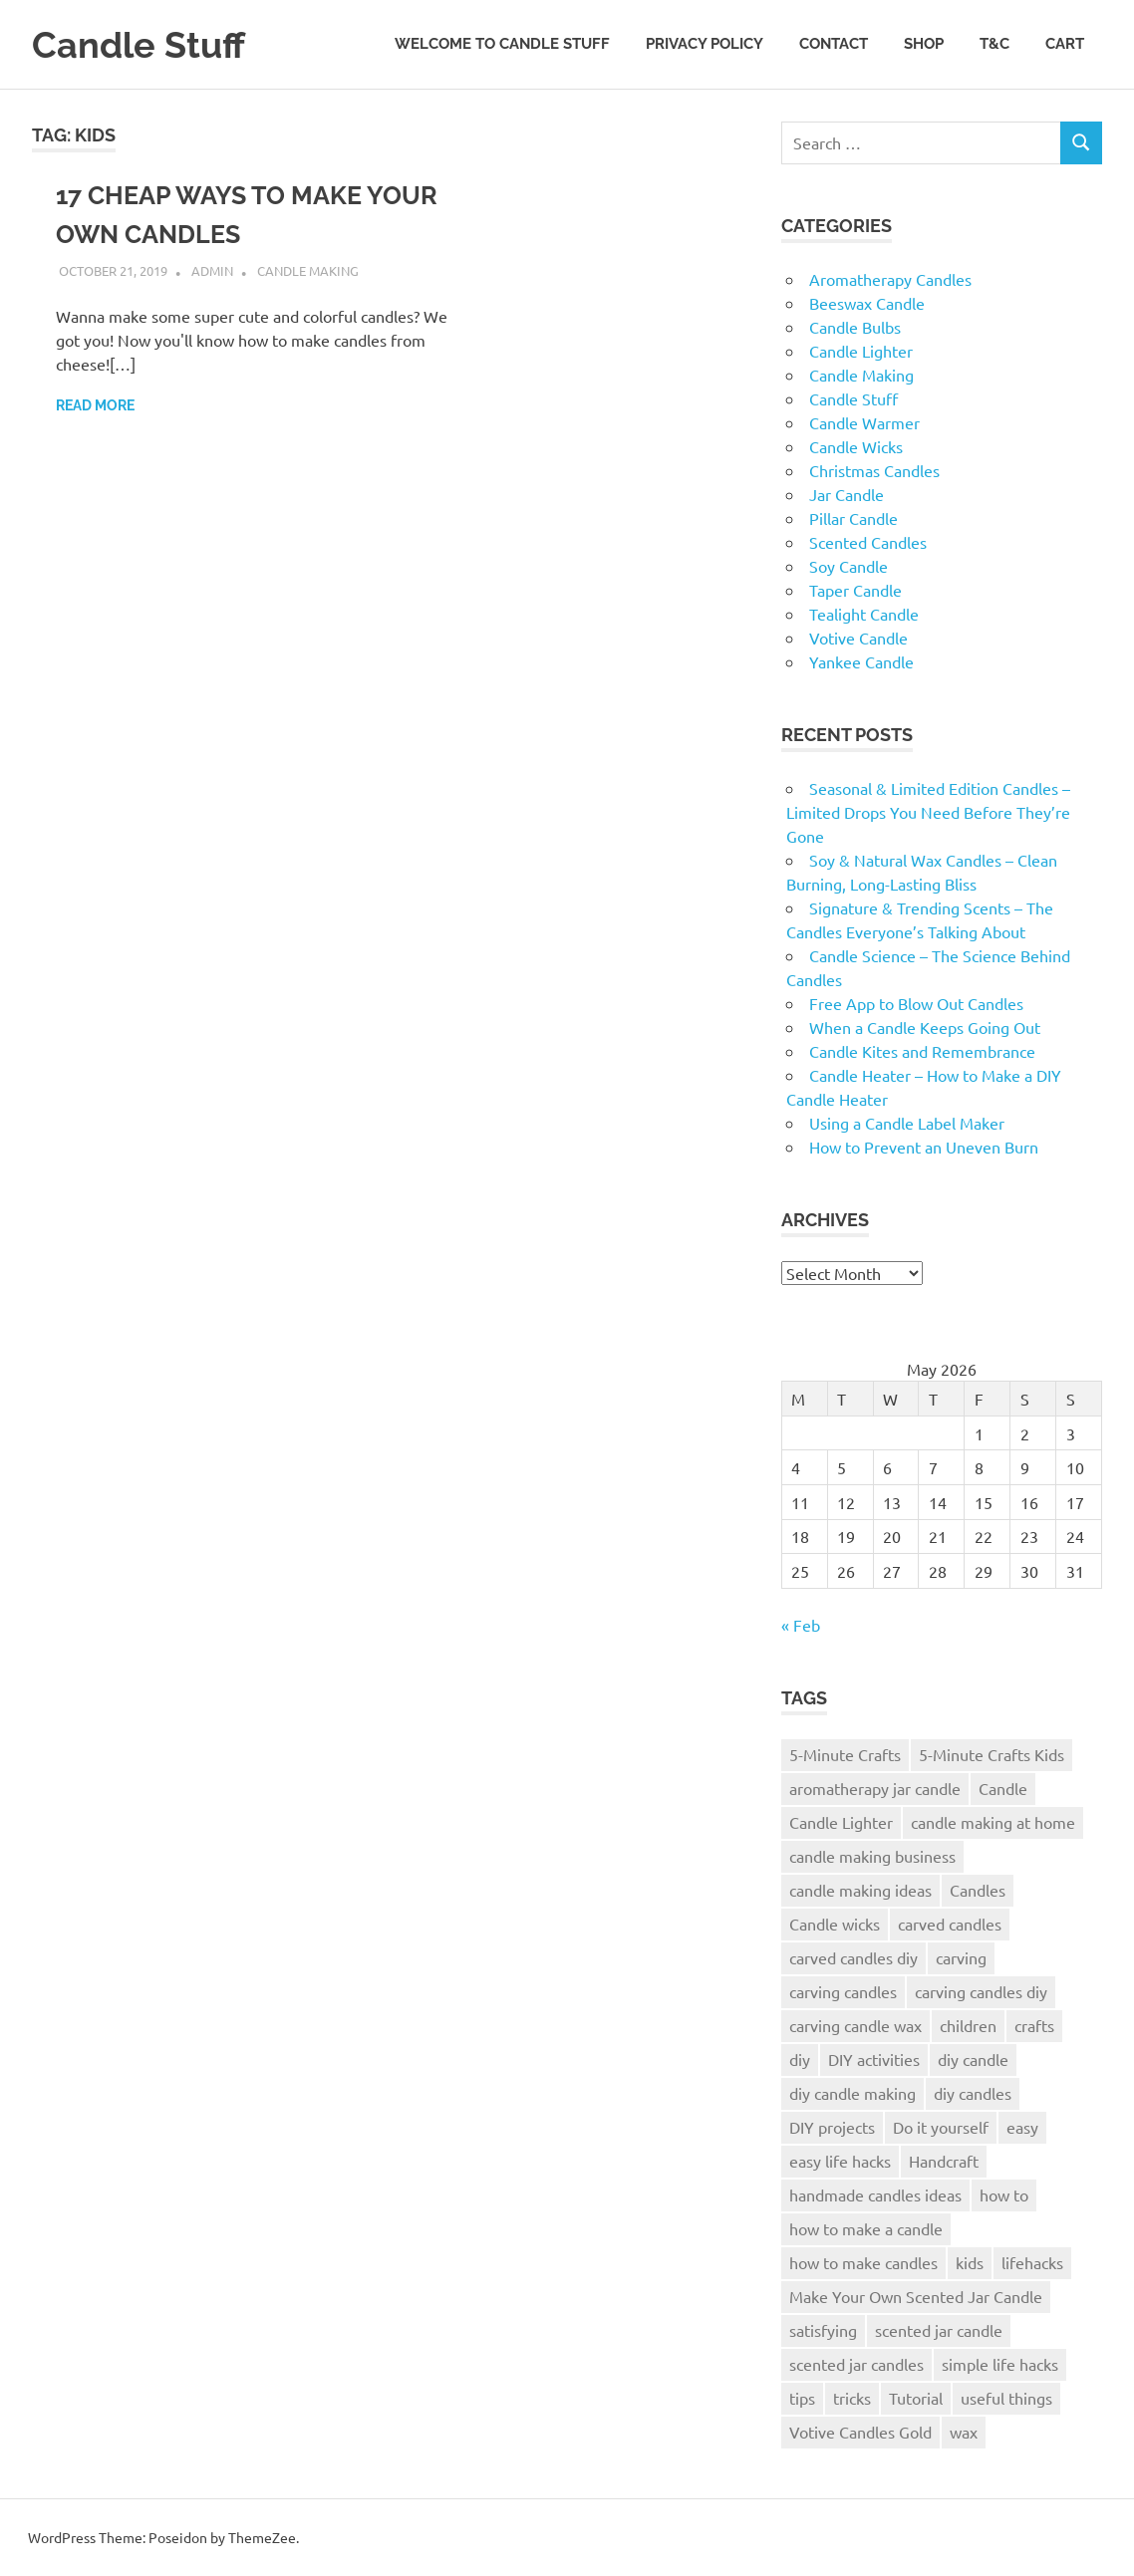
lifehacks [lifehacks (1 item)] (1032, 2262)
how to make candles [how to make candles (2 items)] (863, 2262)
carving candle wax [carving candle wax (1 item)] (855, 2025)
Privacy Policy (704, 44)
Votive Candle (858, 637)
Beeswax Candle (867, 303)
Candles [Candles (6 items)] (977, 1890)
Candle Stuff (144, 44)
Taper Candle (855, 590)
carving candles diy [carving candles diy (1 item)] (981, 1991)
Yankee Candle (861, 661)
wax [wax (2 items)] (964, 2432)
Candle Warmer (864, 422)
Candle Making (308, 270)
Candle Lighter (861, 351)
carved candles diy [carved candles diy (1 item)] (853, 1957)
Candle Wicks (856, 446)
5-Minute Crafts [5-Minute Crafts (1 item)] (845, 1754)
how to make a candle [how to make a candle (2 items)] (866, 2228)
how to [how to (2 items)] (1004, 2194)
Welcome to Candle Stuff (502, 44)
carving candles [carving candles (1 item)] (843, 1991)
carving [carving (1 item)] (961, 1957)
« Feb (800, 1625)
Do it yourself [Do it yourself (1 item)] (941, 2127)
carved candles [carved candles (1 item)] (949, 1923)
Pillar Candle (853, 518)
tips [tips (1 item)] (802, 2398)
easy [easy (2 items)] (1022, 2127)
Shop (924, 44)
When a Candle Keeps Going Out (924, 1027)
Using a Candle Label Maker (906, 1123)
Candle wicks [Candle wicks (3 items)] (834, 1923)
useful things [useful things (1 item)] (1006, 2398)
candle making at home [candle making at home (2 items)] (993, 1822)
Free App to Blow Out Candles (916, 1003)
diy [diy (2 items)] (799, 2059)
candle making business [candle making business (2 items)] (872, 1856)
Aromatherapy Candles (890, 279)
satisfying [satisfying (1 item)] (823, 2330)
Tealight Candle (864, 614)
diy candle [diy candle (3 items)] (973, 2059)
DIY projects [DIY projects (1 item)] (832, 2127)
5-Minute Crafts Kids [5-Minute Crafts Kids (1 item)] (991, 1754)
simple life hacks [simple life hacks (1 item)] (1000, 2364)
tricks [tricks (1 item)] (852, 2398)
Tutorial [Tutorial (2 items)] (916, 2398)
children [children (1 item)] (968, 2025)
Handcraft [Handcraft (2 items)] (944, 2161)
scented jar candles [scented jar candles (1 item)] (856, 2364)
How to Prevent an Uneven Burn (923, 1147)
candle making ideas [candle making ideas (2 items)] (860, 1890)
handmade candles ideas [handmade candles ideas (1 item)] (875, 2194)
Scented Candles (868, 542)
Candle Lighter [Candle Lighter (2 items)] (841, 1822)
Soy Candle (848, 566)
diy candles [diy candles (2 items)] (972, 2093)
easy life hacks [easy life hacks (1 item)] (840, 2161)
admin (212, 270)
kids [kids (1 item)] (970, 2262)
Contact (833, 44)
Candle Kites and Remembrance (922, 1051)
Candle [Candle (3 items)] (1003, 1788)
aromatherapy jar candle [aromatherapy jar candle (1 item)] (875, 1788)
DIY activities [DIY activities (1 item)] (874, 2059)
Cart (1064, 44)
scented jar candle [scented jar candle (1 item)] (938, 2330)
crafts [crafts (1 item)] (1034, 2025)
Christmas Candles (874, 470)
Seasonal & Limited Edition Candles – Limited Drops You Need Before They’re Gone (928, 812)
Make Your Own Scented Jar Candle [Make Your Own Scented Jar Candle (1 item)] (915, 2296)
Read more (95, 405)
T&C (994, 44)
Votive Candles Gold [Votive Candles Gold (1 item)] (860, 2432)
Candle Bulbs (855, 327)
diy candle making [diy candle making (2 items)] (852, 2093)
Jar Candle (846, 494)
